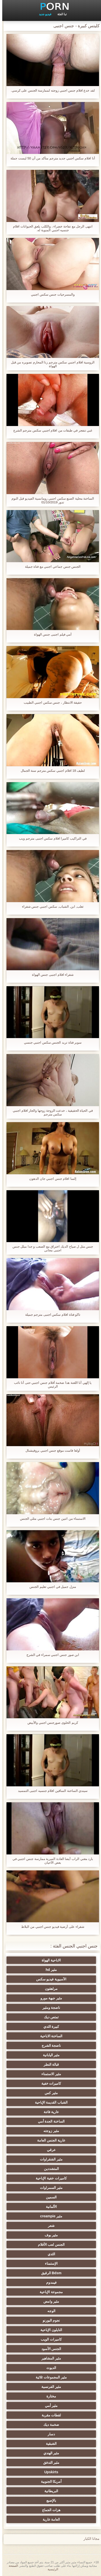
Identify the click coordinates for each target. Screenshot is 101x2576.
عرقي (49, 2150)
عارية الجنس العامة (49, 2140)
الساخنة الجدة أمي (49, 2121)
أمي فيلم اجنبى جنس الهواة (50, 634)
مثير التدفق (49, 2463)
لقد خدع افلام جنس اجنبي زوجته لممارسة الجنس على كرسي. (50, 90)
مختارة (49, 2396)
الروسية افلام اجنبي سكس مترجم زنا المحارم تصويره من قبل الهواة (51, 364)
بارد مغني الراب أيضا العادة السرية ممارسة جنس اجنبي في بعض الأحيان (50, 1860)
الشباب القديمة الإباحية (49, 2102)
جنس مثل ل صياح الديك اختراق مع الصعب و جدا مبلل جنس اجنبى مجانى (50, 1248)
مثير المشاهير (49, 2358)
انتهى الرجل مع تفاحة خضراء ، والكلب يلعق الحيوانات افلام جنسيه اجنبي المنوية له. (50, 228)
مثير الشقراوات (49, 2159)
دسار (49, 2434)
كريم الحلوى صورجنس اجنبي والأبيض (50, 1722)
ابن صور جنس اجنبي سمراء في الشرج (50, 1655)
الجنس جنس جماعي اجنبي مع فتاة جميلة (51, 566)
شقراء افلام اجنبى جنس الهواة (50, 974)
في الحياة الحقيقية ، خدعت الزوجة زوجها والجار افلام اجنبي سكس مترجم (50, 1112)
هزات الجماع (49, 2510)
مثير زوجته (49, 2131)
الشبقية (49, 2444)
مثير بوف (49, 2235)
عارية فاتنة (49, 2112)
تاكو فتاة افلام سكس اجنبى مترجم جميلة (50, 1314)
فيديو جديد (43, 14)
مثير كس (49, 2093)
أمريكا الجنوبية (49, 2481)
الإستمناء (49, 2263)
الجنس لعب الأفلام (49, 2245)
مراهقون (49, 1989)
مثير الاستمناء (49, 2074)
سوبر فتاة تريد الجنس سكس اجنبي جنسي (51, 1042)
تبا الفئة (59, 14)
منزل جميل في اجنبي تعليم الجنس (50, 1587)
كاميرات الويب (49, 2339)
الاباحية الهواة (49, 1960)
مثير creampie (49, 2216)
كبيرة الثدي (49, 2027)
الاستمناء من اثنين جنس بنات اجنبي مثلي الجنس (50, 1518)
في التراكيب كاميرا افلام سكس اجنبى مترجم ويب (50, 838)
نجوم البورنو (49, 2320)
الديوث (49, 2368)
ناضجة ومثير (49, 2008)
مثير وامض (49, 2301)
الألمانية (49, 2207)
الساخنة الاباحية (49, 2036)
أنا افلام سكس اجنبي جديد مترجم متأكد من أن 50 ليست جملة (50, 158)
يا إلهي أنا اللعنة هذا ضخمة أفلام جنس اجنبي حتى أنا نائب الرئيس (51, 1384)
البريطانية (49, 2491)
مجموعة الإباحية (49, 2292)
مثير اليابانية (49, 2055)
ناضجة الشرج (49, 2045)
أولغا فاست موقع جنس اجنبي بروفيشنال (50, 1450)
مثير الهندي (49, 2453)
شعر (49, 2226)
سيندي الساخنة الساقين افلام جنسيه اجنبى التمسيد (51, 1791)
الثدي (49, 2254)
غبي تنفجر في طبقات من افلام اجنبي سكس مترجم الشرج (50, 430)
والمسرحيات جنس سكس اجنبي (50, 294)
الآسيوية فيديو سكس (49, 1979)
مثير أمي (49, 2406)
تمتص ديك (49, 2017)
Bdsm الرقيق (49, 2273)
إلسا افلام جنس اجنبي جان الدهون (50, 1179)
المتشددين (49, 2169)
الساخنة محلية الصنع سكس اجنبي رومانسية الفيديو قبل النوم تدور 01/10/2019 (50, 500)
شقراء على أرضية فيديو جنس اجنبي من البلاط (50, 1927)
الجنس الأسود (49, 2349)
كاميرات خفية (49, 2083)
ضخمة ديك (49, 2425)
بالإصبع (49, 2500)
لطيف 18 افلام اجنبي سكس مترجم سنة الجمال (50, 770)
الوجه (49, 2311)
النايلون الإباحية (49, 2330)
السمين (49, 2197)
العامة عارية (49, 2519)
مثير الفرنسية (49, 2387)
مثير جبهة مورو (49, 1998)
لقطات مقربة (49, 2415)
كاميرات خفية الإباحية (49, 2178)
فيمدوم (49, 2282)
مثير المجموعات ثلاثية (49, 2377)
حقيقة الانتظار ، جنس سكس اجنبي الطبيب (50, 702)
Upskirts (49, 2472)
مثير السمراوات (49, 2188)
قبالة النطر (49, 2064)
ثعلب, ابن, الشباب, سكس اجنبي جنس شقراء (51, 906)
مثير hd (49, 1970)
